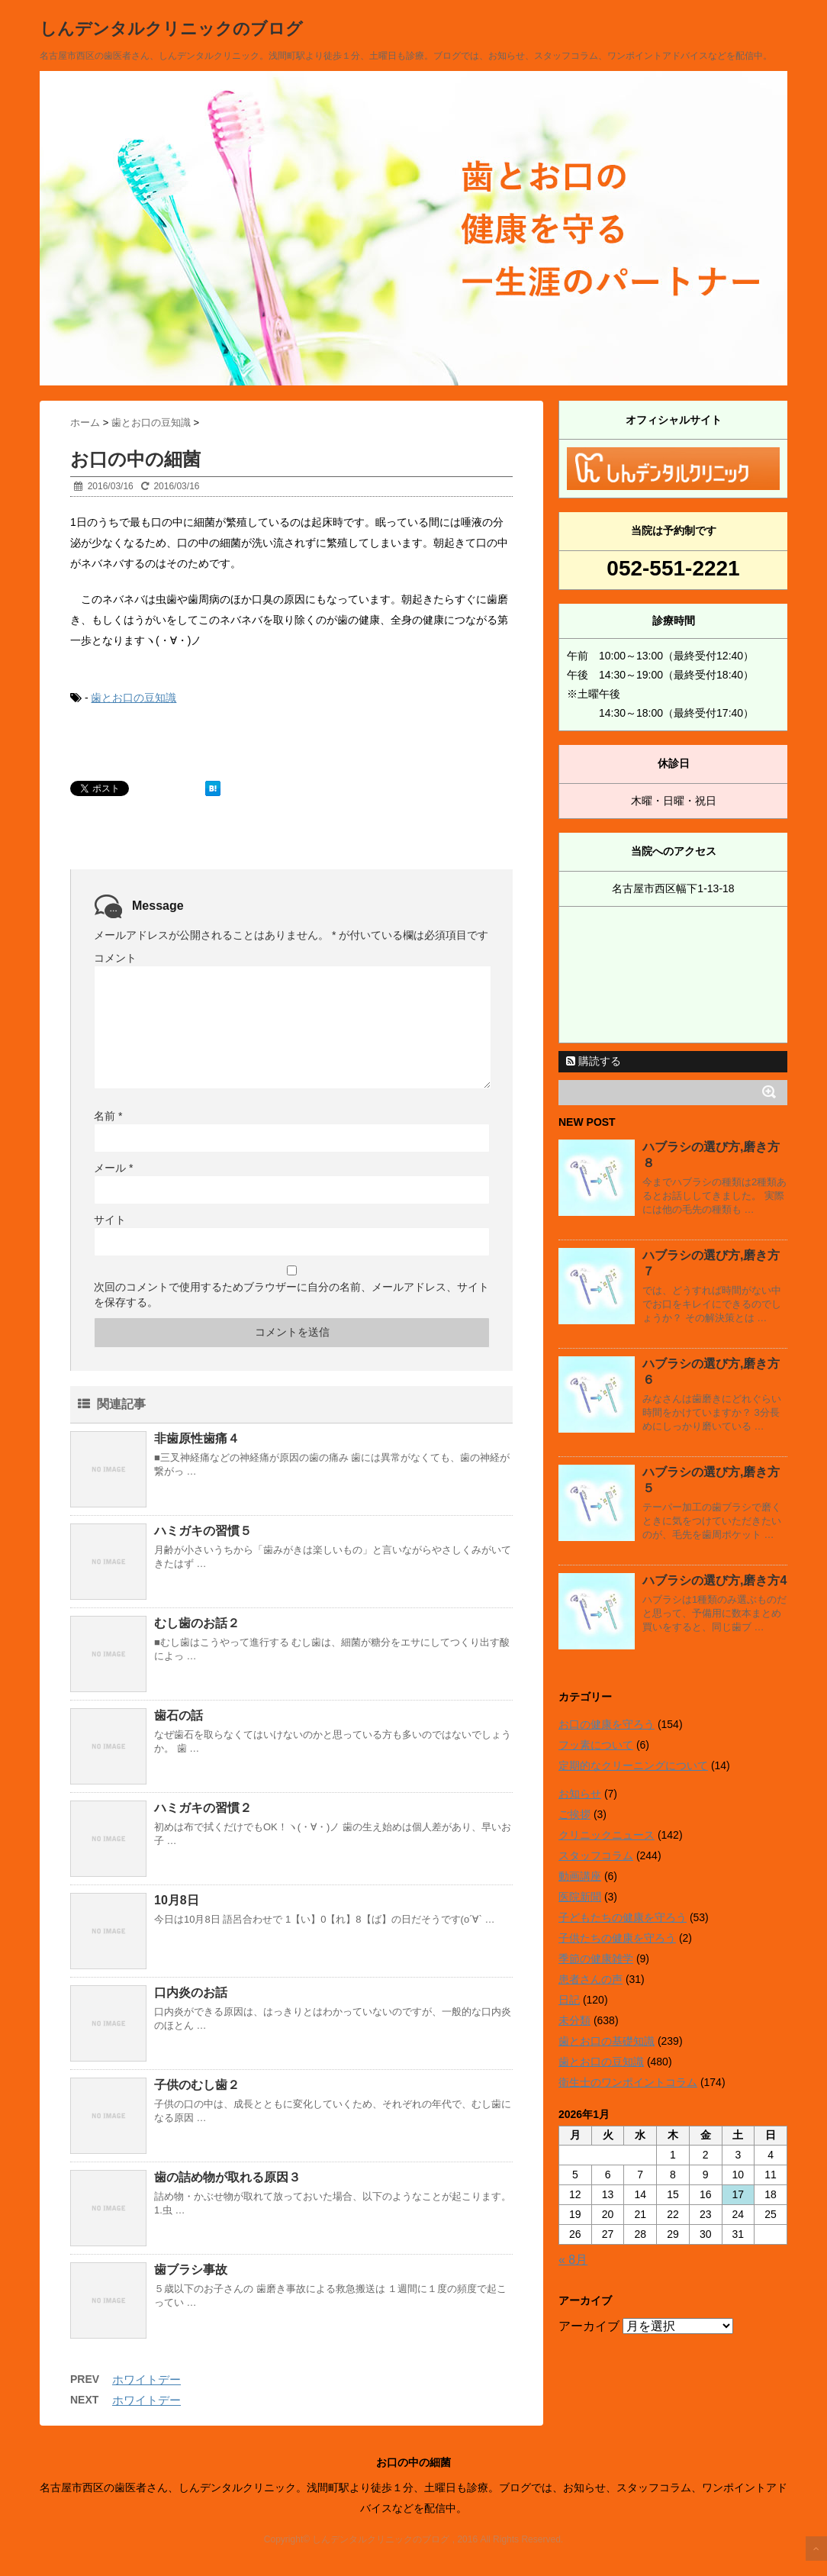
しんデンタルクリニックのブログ (171, 28)
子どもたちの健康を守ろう (622, 1917)
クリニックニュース (606, 1835)
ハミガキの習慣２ (203, 1807)
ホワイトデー (146, 2379)
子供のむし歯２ (197, 2084)
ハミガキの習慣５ (203, 1530)
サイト (110, 1220)
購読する (593, 1061)
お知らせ (579, 1794)
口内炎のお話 (190, 1992)
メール (113, 1168)
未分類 (574, 2020)
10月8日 (176, 1900)
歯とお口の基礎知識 (606, 2041)
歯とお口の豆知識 (133, 698)
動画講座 (579, 1876)
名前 (108, 1116)
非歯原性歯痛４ (197, 1438)
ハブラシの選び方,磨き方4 (714, 1580)
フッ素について (595, 1745)
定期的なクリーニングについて (633, 1765)
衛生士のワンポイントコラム (627, 2082)
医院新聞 (579, 1897)
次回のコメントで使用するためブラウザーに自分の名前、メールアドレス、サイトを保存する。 (291, 1294)
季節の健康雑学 (595, 1958)
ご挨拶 (574, 1814)
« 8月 (572, 2259)
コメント (115, 958)
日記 (569, 2000)
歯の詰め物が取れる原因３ (227, 2177)
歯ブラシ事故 (190, 2269)
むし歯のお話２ (197, 1623)
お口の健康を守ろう (606, 1724)
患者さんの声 (590, 1979)
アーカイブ (588, 2326)
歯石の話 (178, 1715)
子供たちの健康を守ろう (617, 1938)
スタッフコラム (595, 1855)
